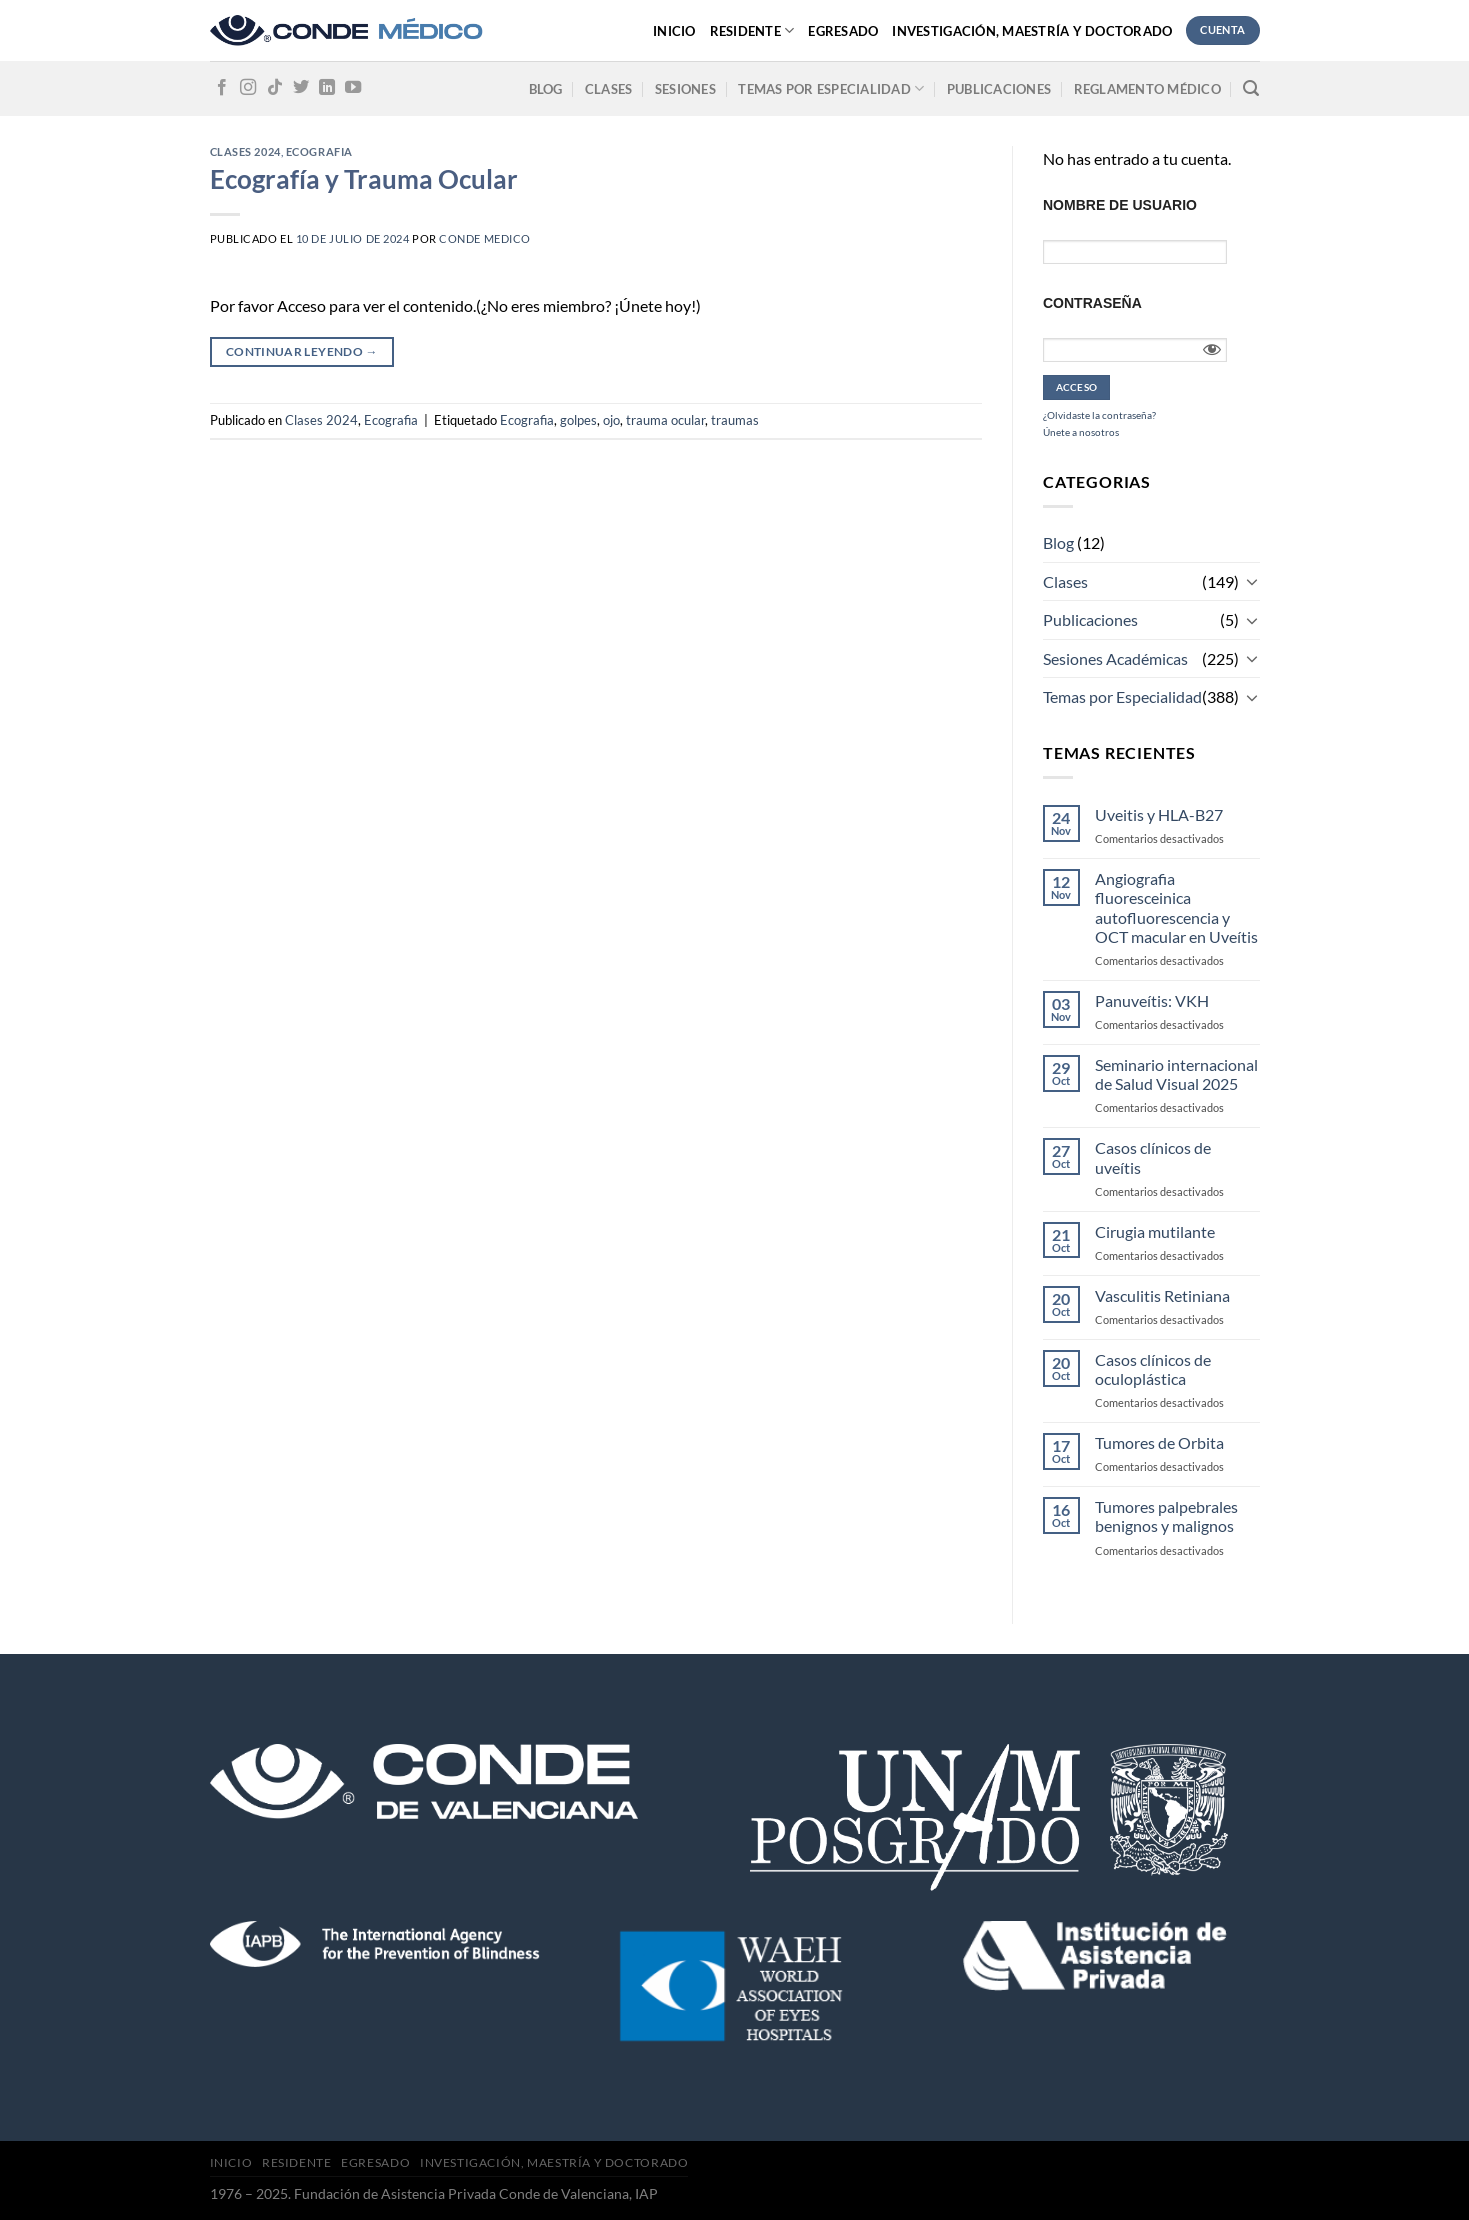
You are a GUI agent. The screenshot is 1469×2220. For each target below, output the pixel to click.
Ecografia (319, 151)
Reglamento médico (1147, 89)
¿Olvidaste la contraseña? (1099, 415)
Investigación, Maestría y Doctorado (1032, 31)
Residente (752, 30)
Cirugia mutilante (1155, 1231)
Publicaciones (999, 89)
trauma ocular (665, 420)
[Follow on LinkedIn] (327, 88)
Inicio (674, 31)
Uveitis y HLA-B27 (1159, 814)
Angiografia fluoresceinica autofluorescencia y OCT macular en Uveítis (1176, 907)
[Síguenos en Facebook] (222, 88)
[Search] (1251, 88)
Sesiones (685, 89)
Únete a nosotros (1081, 432)
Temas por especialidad (831, 88)
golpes (578, 420)
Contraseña (1092, 303)
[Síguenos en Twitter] (301, 88)
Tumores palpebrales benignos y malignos (1166, 1516)
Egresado (843, 31)
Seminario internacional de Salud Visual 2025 (1176, 1074)
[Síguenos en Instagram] (248, 88)
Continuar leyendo (302, 351)
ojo (611, 420)
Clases (609, 89)
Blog (546, 89)
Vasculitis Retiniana (1162, 1295)
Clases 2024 (245, 151)
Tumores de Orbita (1159, 1442)
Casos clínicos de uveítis (1153, 1157)
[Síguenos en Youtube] (353, 88)
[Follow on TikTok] (275, 88)
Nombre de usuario (1120, 205)
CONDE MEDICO (485, 238)
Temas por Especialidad (1122, 696)
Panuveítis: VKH (1152, 1000)
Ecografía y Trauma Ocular (364, 179)
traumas (735, 420)
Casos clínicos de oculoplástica (1153, 1369)
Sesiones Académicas (1115, 658)
